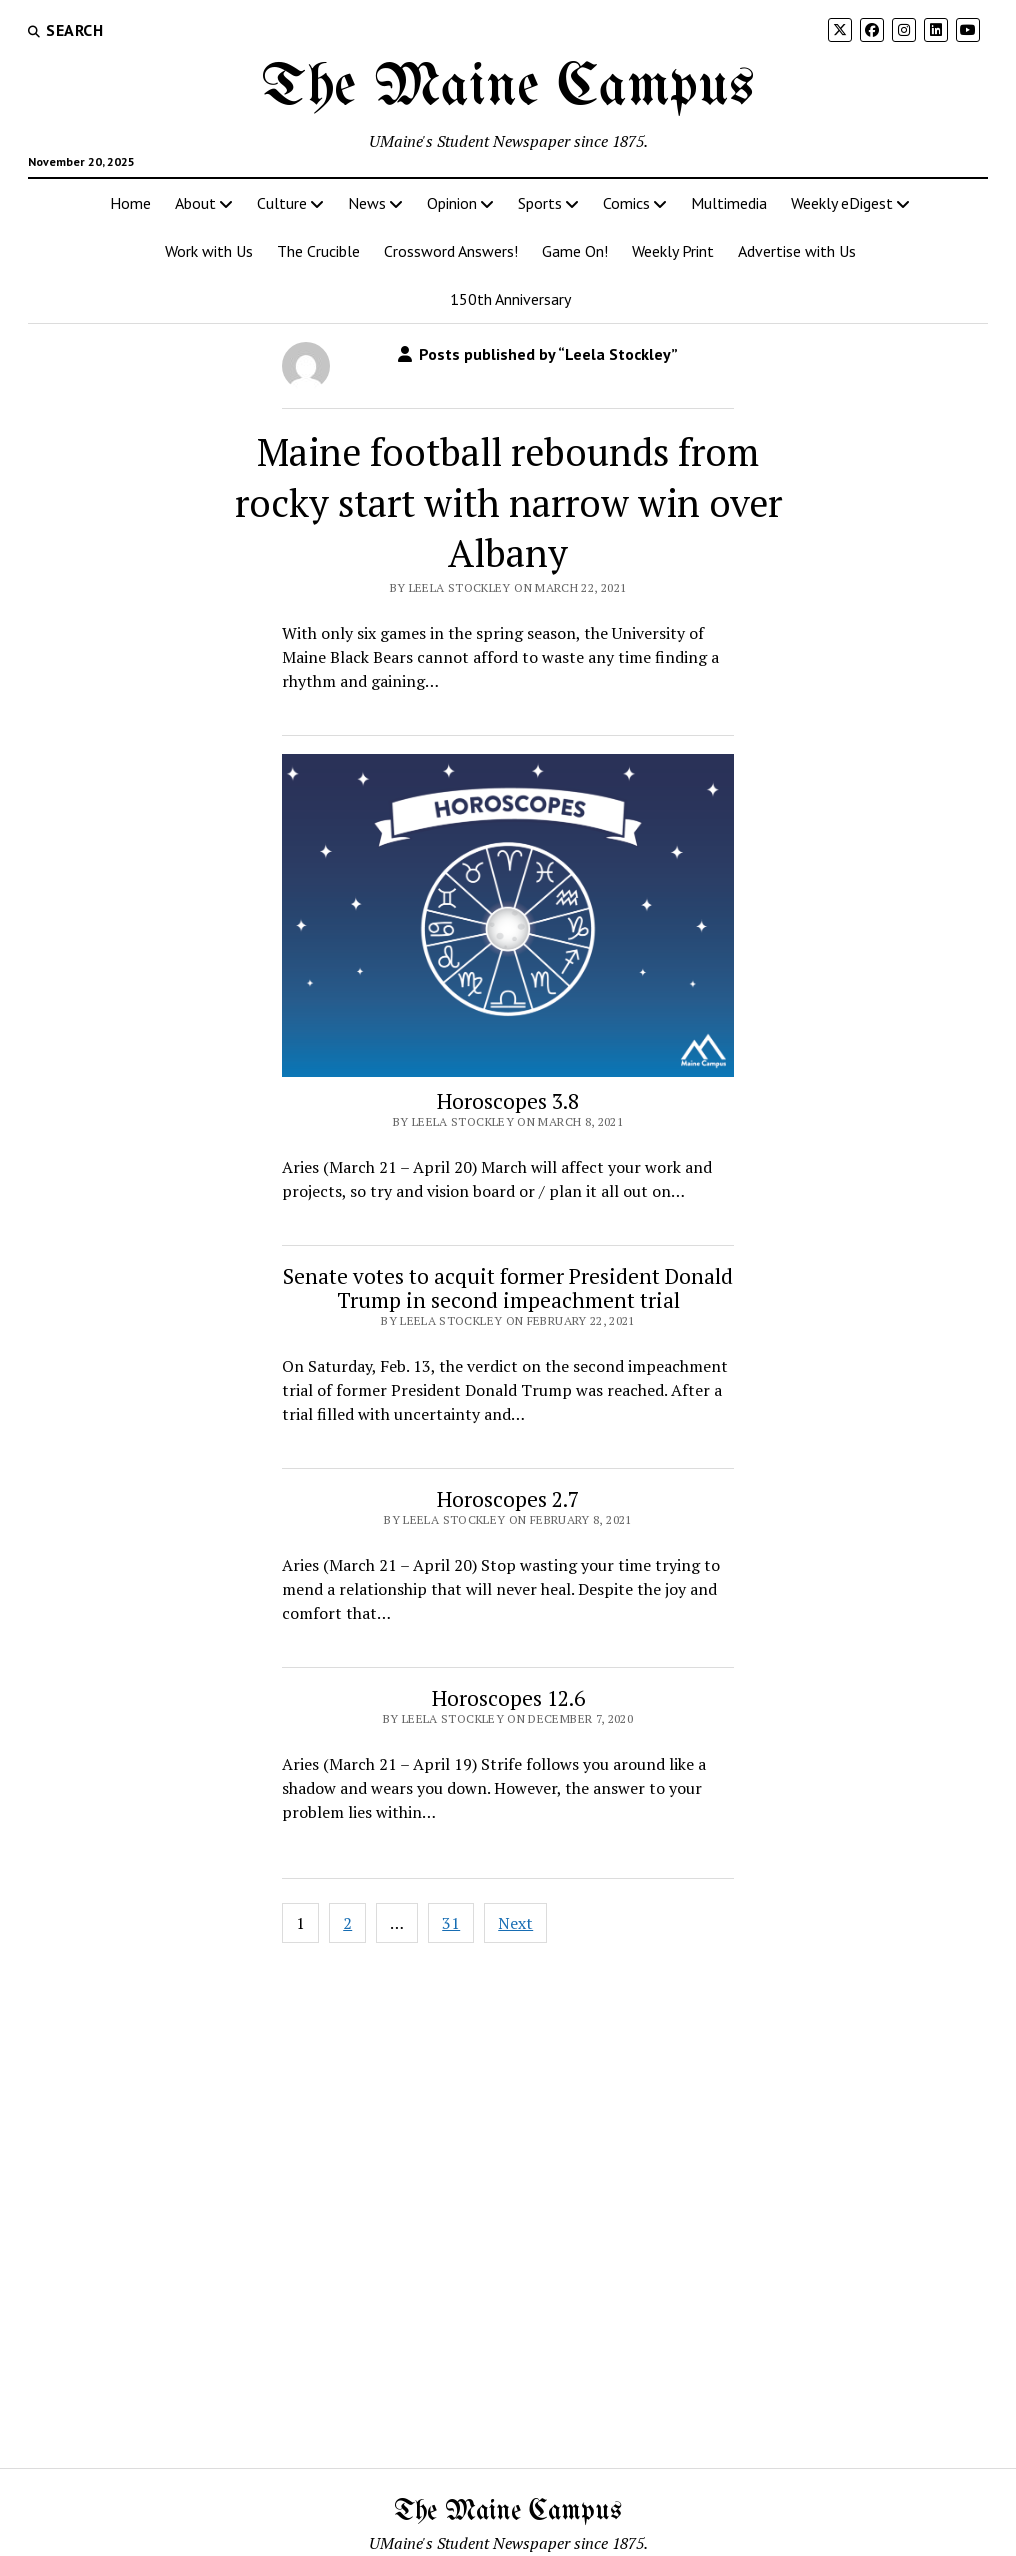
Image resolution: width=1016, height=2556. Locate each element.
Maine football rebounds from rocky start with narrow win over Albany (508, 503)
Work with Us (209, 251)
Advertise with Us (797, 251)
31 (451, 1923)
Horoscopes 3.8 (508, 1101)
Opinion (452, 203)
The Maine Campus (508, 88)
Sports (540, 203)
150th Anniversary (510, 299)
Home (130, 203)
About (195, 203)
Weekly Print (673, 251)
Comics (626, 203)
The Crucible (318, 251)
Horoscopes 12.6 (508, 1698)
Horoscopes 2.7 (508, 1499)
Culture (282, 203)
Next (515, 1923)
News (367, 203)
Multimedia (729, 203)
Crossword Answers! (451, 251)
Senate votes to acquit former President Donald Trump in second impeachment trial (508, 1288)
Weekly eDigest (842, 203)
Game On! (575, 251)
